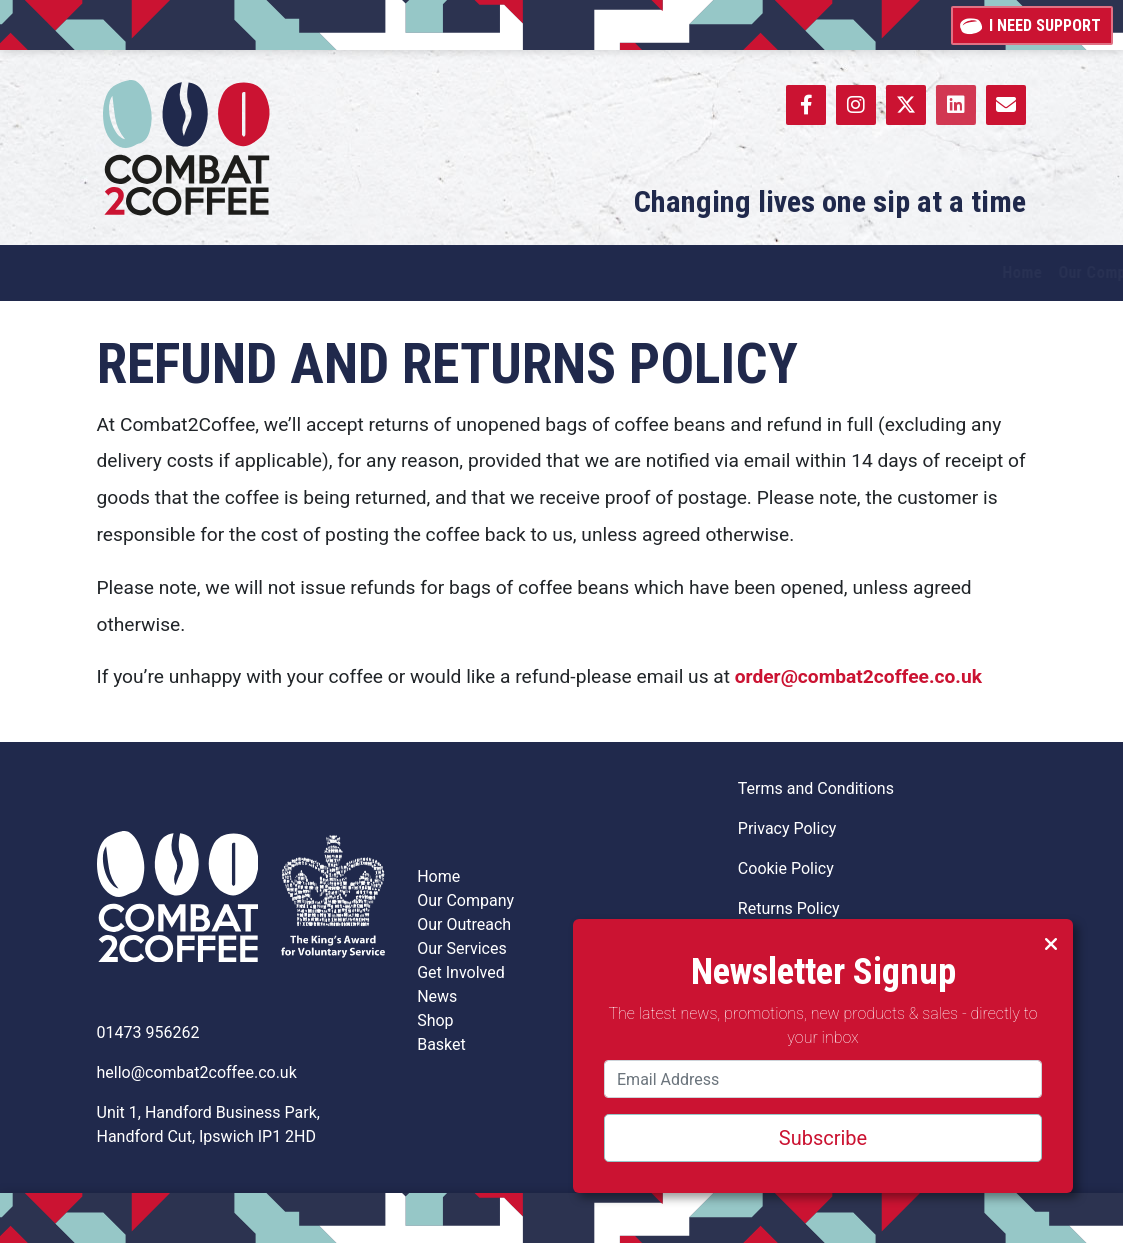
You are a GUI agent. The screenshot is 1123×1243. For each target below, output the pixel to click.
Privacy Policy (787, 828)
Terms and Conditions (816, 788)
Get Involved (461, 972)
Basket (441, 1044)
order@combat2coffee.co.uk (858, 676)
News (437, 996)
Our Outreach (464, 924)
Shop (435, 1020)
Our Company (465, 900)
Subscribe (823, 1138)
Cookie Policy (786, 868)
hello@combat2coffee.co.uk (197, 1072)
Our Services (462, 948)
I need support (1032, 24)
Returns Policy (789, 908)
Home (438, 876)
